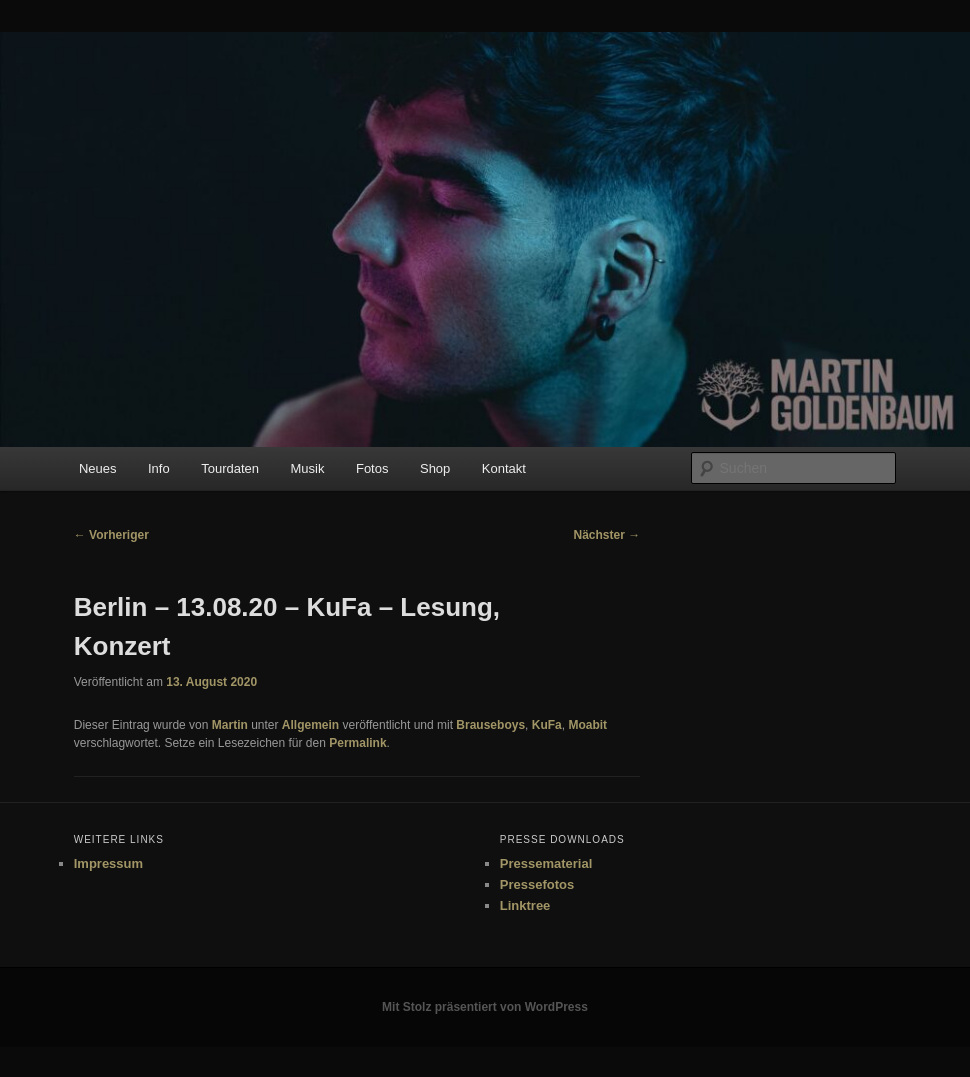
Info (159, 468)
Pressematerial (546, 863)
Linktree (525, 905)
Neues (98, 468)
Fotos (372, 468)
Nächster (606, 535)
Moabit (587, 725)
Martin (230, 725)
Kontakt (504, 468)
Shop (435, 468)
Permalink (357, 743)
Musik (308, 468)
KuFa (547, 725)
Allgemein (310, 725)
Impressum (108, 863)
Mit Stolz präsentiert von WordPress (485, 1007)
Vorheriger (111, 535)
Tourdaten (230, 468)
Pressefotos (537, 884)
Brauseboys (490, 725)
